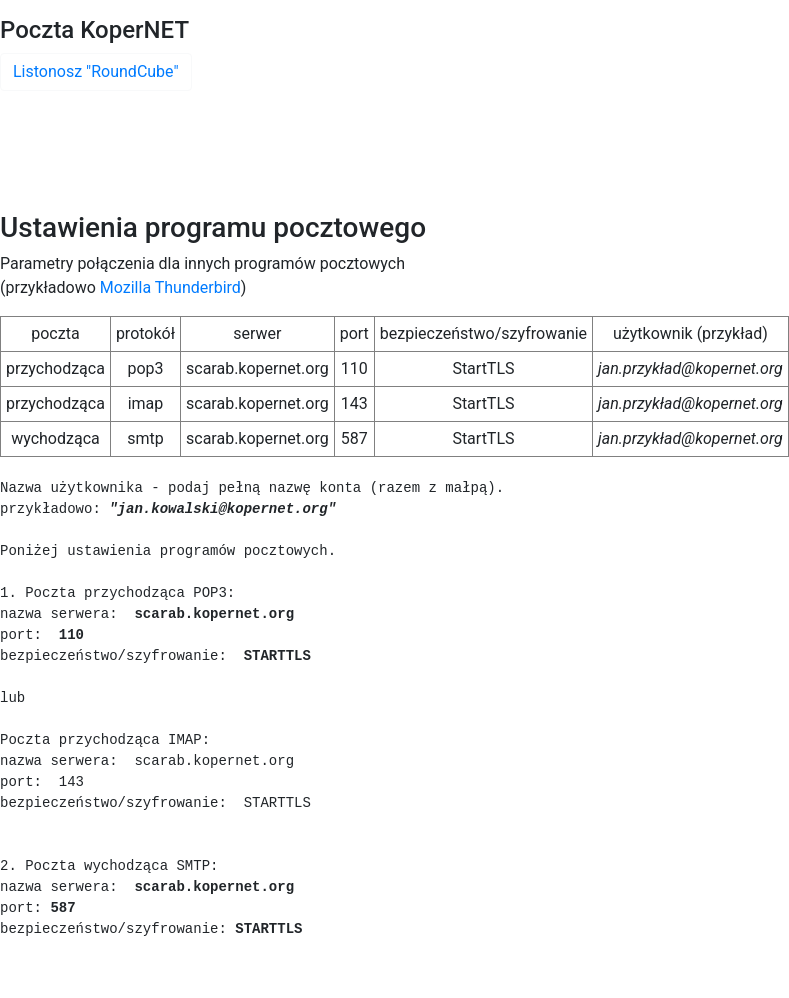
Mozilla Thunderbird (170, 287)
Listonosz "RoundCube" (96, 71)
